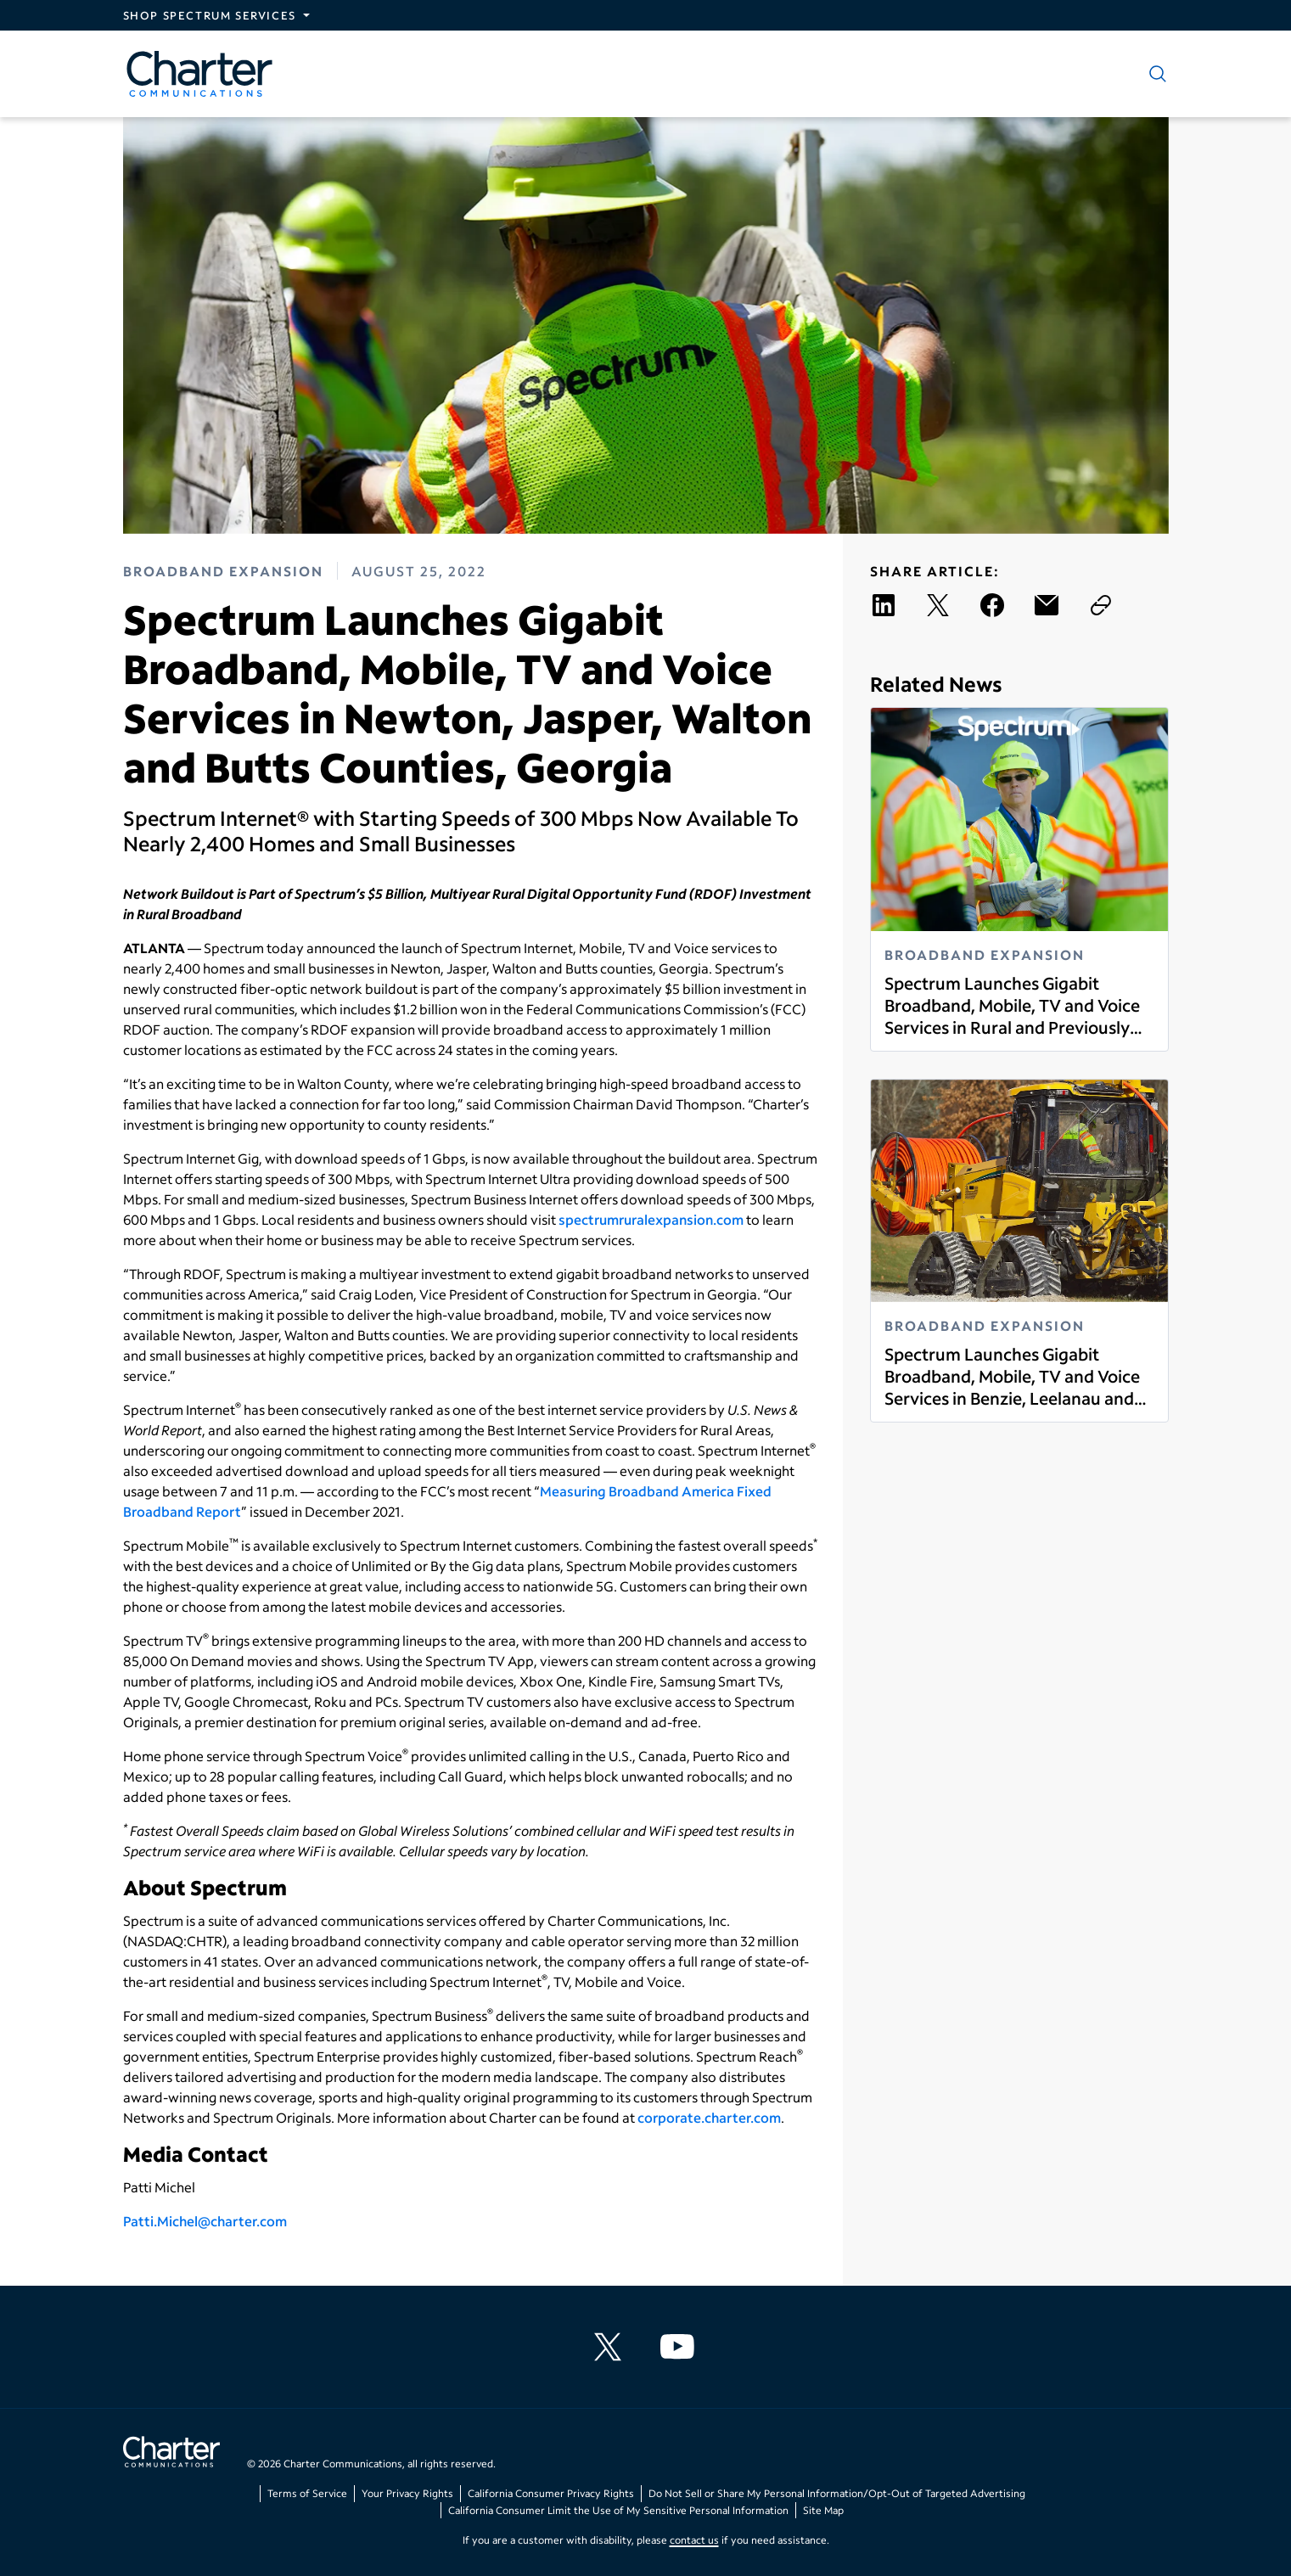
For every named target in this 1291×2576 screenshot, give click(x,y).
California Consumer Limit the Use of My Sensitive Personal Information (618, 2510)
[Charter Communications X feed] (611, 2346)
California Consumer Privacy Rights (551, 2493)
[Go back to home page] (171, 2454)
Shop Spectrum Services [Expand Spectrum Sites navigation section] (209, 15)
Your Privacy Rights (407, 2493)
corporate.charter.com (709, 2117)
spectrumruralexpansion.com (651, 1219)
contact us (694, 2540)
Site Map (823, 2510)
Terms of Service (307, 2493)
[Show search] (1154, 73)
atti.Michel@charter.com (209, 2221)
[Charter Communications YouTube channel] (680, 2346)
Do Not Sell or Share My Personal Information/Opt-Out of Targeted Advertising (836, 2493)
